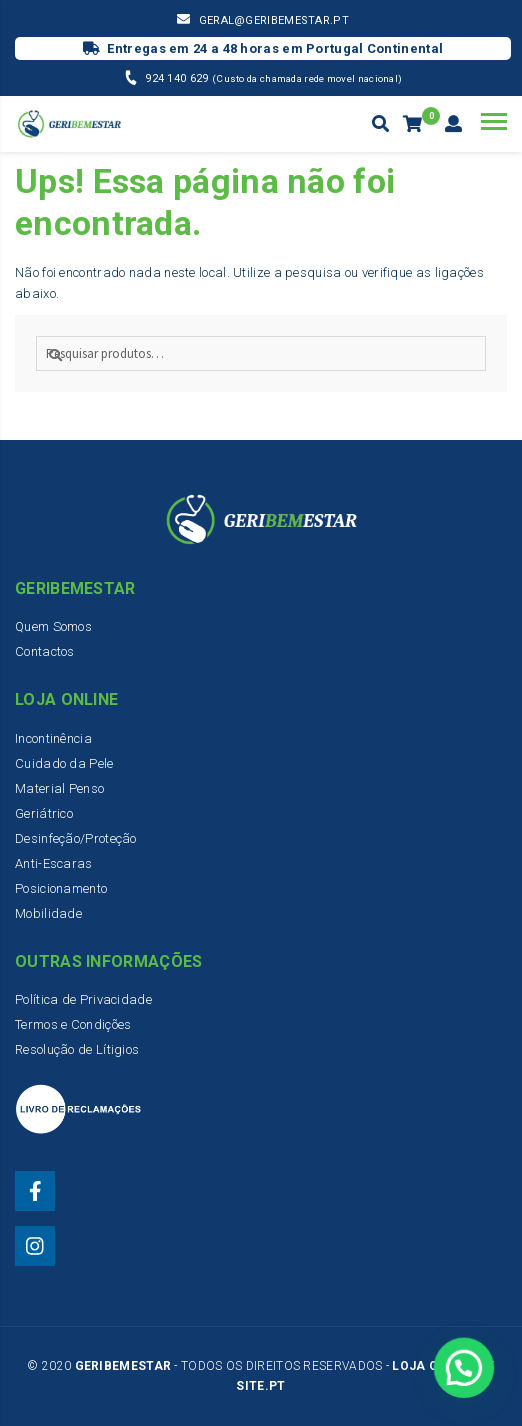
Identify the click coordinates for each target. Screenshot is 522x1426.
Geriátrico (44, 813)
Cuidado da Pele (64, 763)
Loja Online (433, 1366)
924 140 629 (178, 78)
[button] (465, 1371)
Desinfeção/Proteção (76, 838)
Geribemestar (123, 1366)
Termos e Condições (73, 1024)
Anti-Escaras (54, 863)
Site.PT (260, 1386)
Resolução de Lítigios (77, 1049)
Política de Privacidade (83, 999)
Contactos (45, 651)
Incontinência (53, 738)
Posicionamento (61, 888)
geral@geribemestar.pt (274, 20)
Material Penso (59, 788)
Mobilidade (48, 913)
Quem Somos (53, 626)
